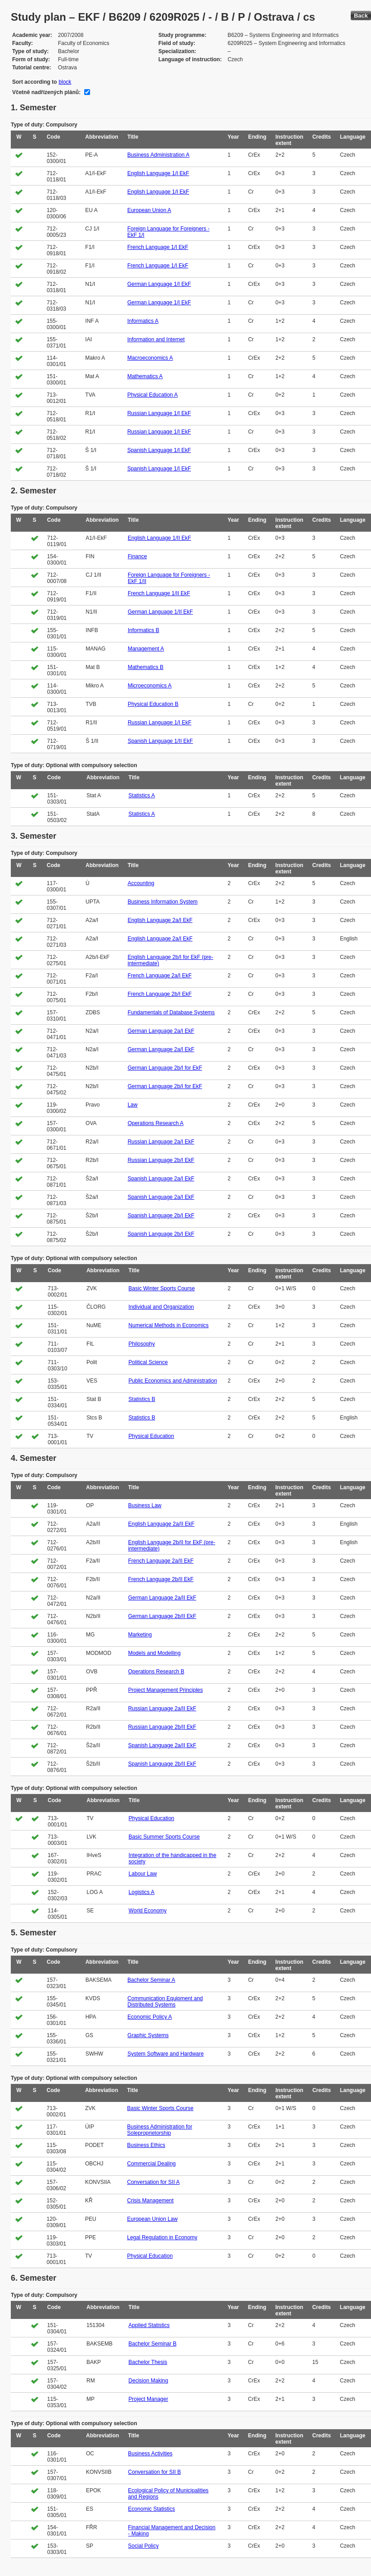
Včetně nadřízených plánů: (46, 92)
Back (361, 15)
